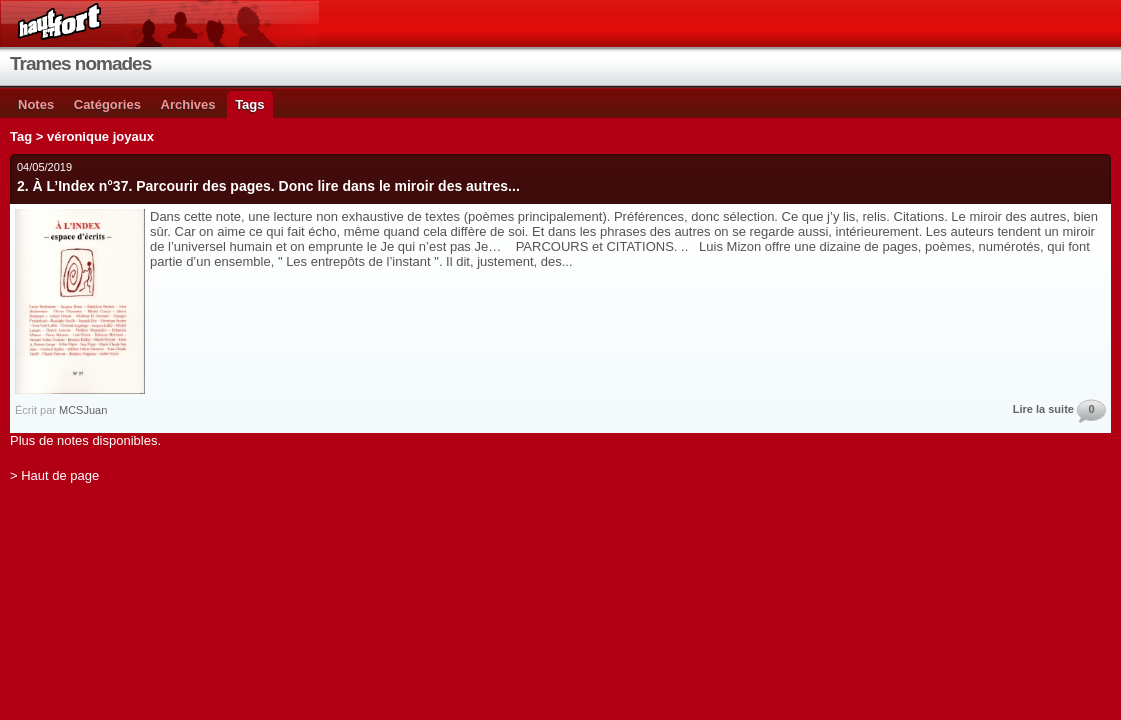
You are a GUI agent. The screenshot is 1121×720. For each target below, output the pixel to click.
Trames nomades (80, 63)
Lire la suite (1043, 409)
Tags (249, 104)
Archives (188, 104)
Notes (36, 104)
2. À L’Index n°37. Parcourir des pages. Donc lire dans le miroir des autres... (268, 186)
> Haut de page (54, 475)
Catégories (107, 104)
